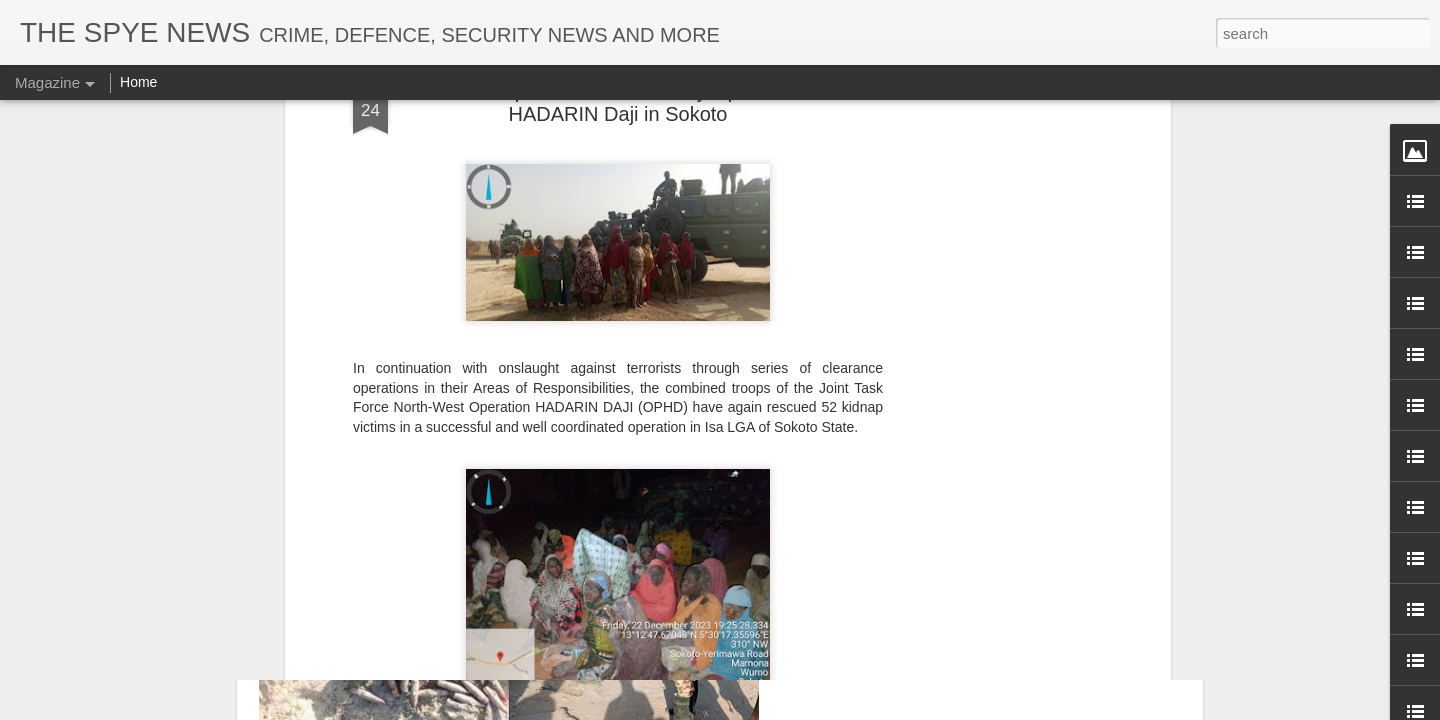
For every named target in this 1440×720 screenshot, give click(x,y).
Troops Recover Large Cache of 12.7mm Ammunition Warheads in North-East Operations (999, 295)
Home (138, 82)
